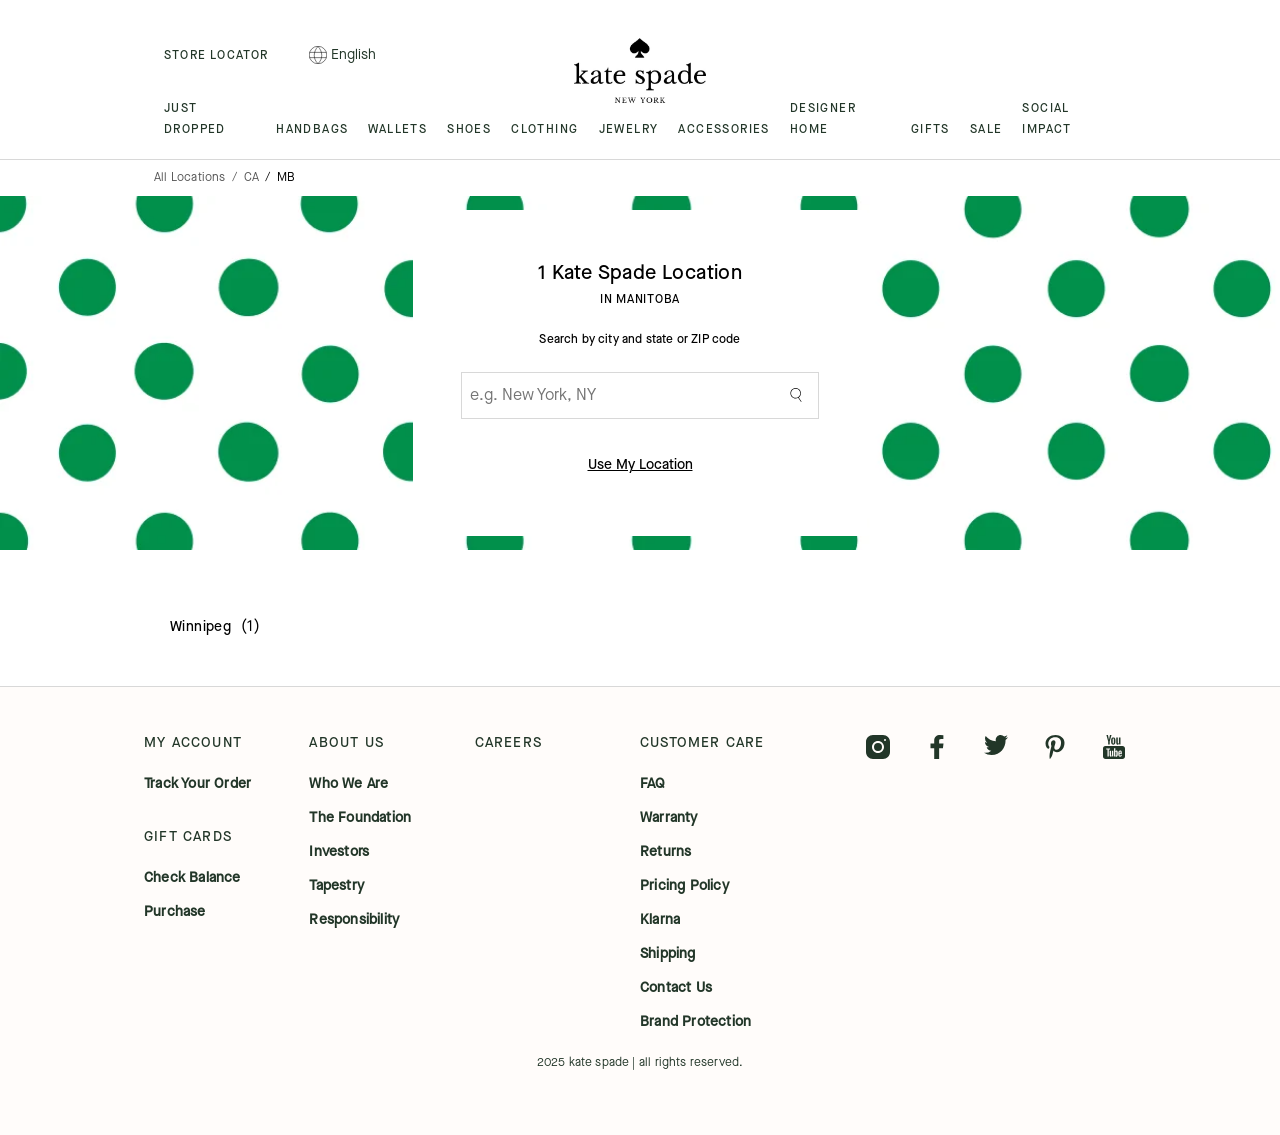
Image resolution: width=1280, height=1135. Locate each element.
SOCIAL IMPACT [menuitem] (1046, 118)
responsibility (354, 920)
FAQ (653, 784)
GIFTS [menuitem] (930, 129)
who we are (348, 784)
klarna (660, 920)
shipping (668, 954)
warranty (669, 818)
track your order (197, 784)
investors (339, 852)
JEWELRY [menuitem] (629, 129)
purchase (175, 912)
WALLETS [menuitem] (397, 129)
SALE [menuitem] (986, 129)
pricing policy (684, 886)
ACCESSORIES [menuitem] (723, 129)
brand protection (695, 1022)
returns (665, 852)
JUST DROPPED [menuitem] (195, 118)
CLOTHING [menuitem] (544, 129)
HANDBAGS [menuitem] (312, 129)
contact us (676, 988)
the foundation (360, 818)
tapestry (336, 886)
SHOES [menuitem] (469, 129)
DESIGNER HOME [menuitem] (823, 118)
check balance (192, 878)
